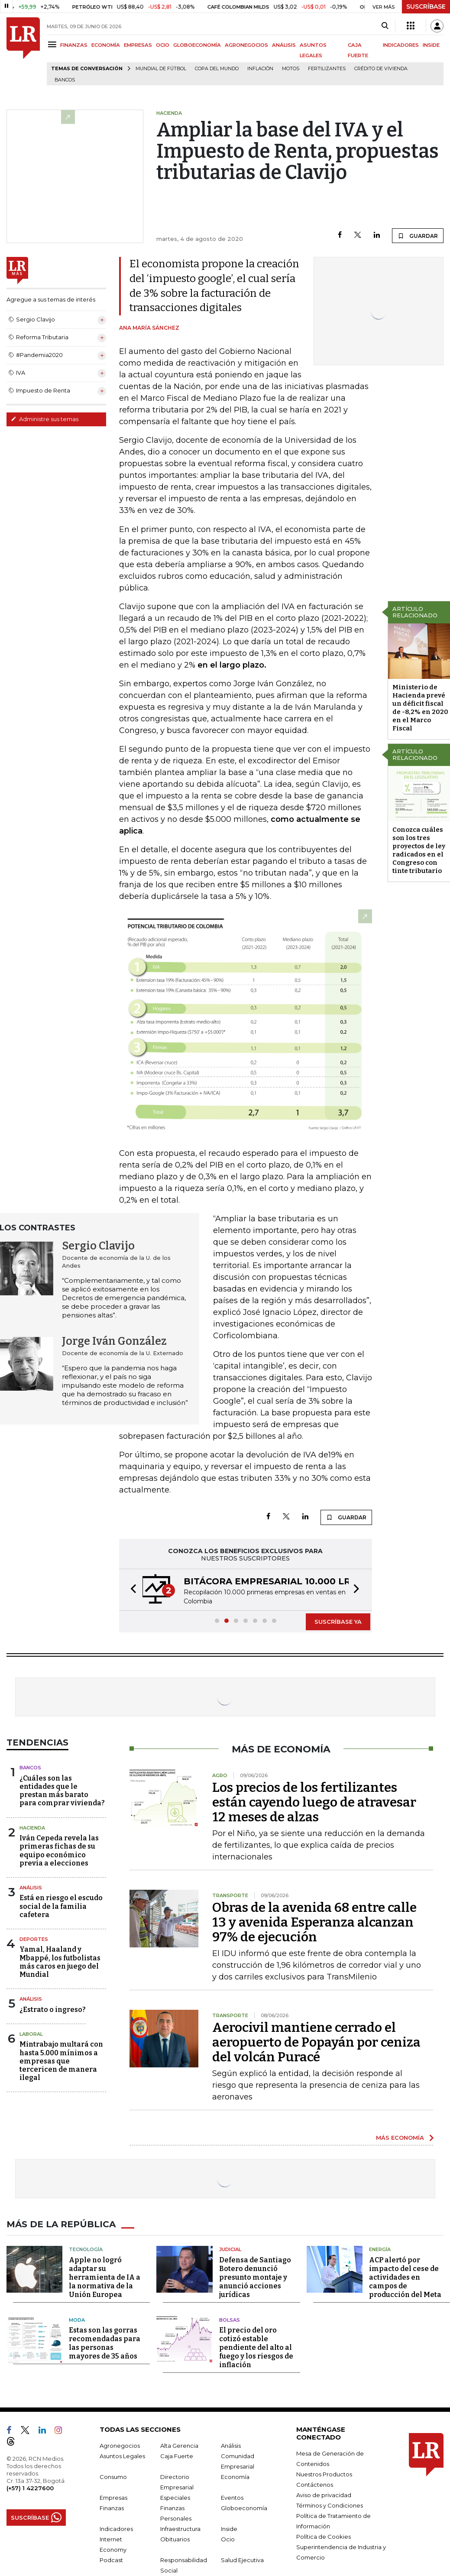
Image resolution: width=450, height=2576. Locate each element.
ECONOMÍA (105, 45)
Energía (380, 2249)
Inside (229, 2528)
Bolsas (229, 2320)
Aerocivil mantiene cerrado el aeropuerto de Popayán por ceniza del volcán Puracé (316, 2042)
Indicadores (116, 2528)
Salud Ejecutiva (242, 2560)
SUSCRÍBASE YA (338, 1621)
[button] (130, 1589)
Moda (77, 2320)
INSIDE (431, 45)
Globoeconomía (244, 2508)
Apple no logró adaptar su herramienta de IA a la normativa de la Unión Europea (104, 2277)
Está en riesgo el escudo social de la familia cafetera (61, 1906)
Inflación (260, 68)
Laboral (31, 2034)
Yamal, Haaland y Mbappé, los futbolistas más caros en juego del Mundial (59, 1962)
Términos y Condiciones (329, 2505)
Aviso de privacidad (323, 2495)
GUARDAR (418, 235)
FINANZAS (73, 45)
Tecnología (86, 2249)
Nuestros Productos (324, 2474)
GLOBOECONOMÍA (197, 45)
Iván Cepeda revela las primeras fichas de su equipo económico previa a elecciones (59, 1850)
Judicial (230, 2249)
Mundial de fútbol (161, 68)
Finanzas (112, 2508)
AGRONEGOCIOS (246, 45)
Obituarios (175, 2539)
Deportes (33, 1939)
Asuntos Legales (122, 2456)
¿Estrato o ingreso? (52, 2009)
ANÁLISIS (284, 45)
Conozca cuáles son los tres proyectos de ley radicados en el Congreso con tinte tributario (418, 850)
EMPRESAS (138, 45)
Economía (235, 2476)
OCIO (162, 45)
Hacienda (32, 1828)
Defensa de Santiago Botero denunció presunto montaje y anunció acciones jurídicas (255, 2277)
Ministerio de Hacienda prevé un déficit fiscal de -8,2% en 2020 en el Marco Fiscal (420, 707)
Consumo (113, 2476)
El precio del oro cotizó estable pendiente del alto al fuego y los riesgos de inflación (256, 2347)
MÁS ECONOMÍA (400, 2137)
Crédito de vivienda (381, 68)
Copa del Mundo (217, 68)
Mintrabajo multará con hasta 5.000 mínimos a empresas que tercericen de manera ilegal (61, 2061)
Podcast (111, 2560)
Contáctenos (314, 2484)
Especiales (175, 2497)
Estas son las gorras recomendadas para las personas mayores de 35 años (104, 2343)
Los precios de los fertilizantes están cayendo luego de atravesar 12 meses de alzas (314, 1802)
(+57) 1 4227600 (30, 2488)
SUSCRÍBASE (426, 6)
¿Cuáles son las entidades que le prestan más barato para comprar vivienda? (62, 1790)
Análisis (30, 1888)
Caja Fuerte (176, 2456)
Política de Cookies (323, 2536)
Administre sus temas (44, 418)
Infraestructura (180, 2528)
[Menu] (53, 44)
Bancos (65, 80)
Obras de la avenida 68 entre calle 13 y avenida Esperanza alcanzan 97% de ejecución (314, 1922)
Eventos (232, 2497)
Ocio (228, 2539)
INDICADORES (401, 45)
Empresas (113, 2497)
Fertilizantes (327, 68)
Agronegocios (120, 2445)
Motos (290, 68)
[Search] (385, 26)
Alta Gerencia (179, 2445)
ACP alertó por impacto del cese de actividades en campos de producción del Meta (405, 2277)
